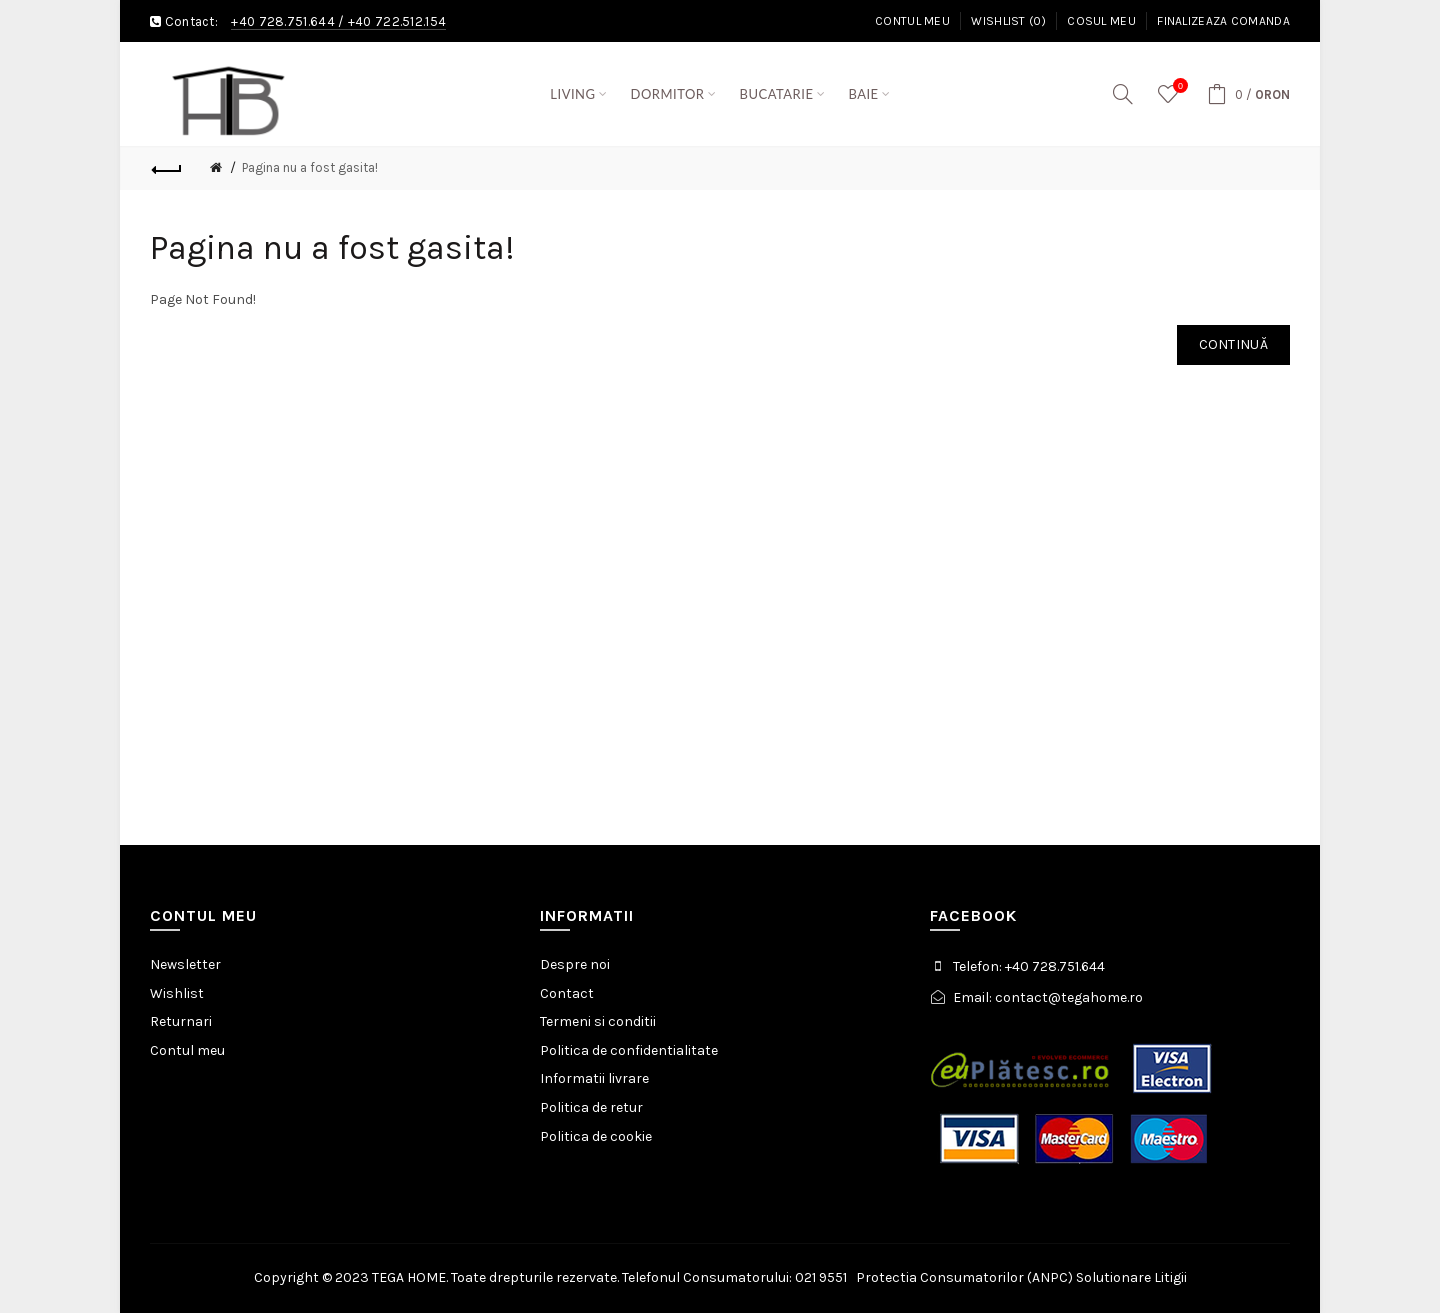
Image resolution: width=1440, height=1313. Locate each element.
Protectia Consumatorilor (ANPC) (964, 1277)
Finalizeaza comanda (1223, 21)
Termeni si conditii (598, 1021)
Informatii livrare (594, 1078)
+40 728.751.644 (283, 21)
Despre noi (575, 964)
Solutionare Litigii (1131, 1277)
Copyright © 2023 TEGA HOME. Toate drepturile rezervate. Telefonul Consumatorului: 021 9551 (555, 1277)
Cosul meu (1101, 21)
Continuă (1233, 344)
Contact (567, 993)
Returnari (181, 1021)
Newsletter (185, 964)
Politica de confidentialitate (629, 1050)
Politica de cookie (596, 1136)
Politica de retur (591, 1107)
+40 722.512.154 (397, 21)
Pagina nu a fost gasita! (310, 167)
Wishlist (177, 993)
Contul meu (912, 21)
